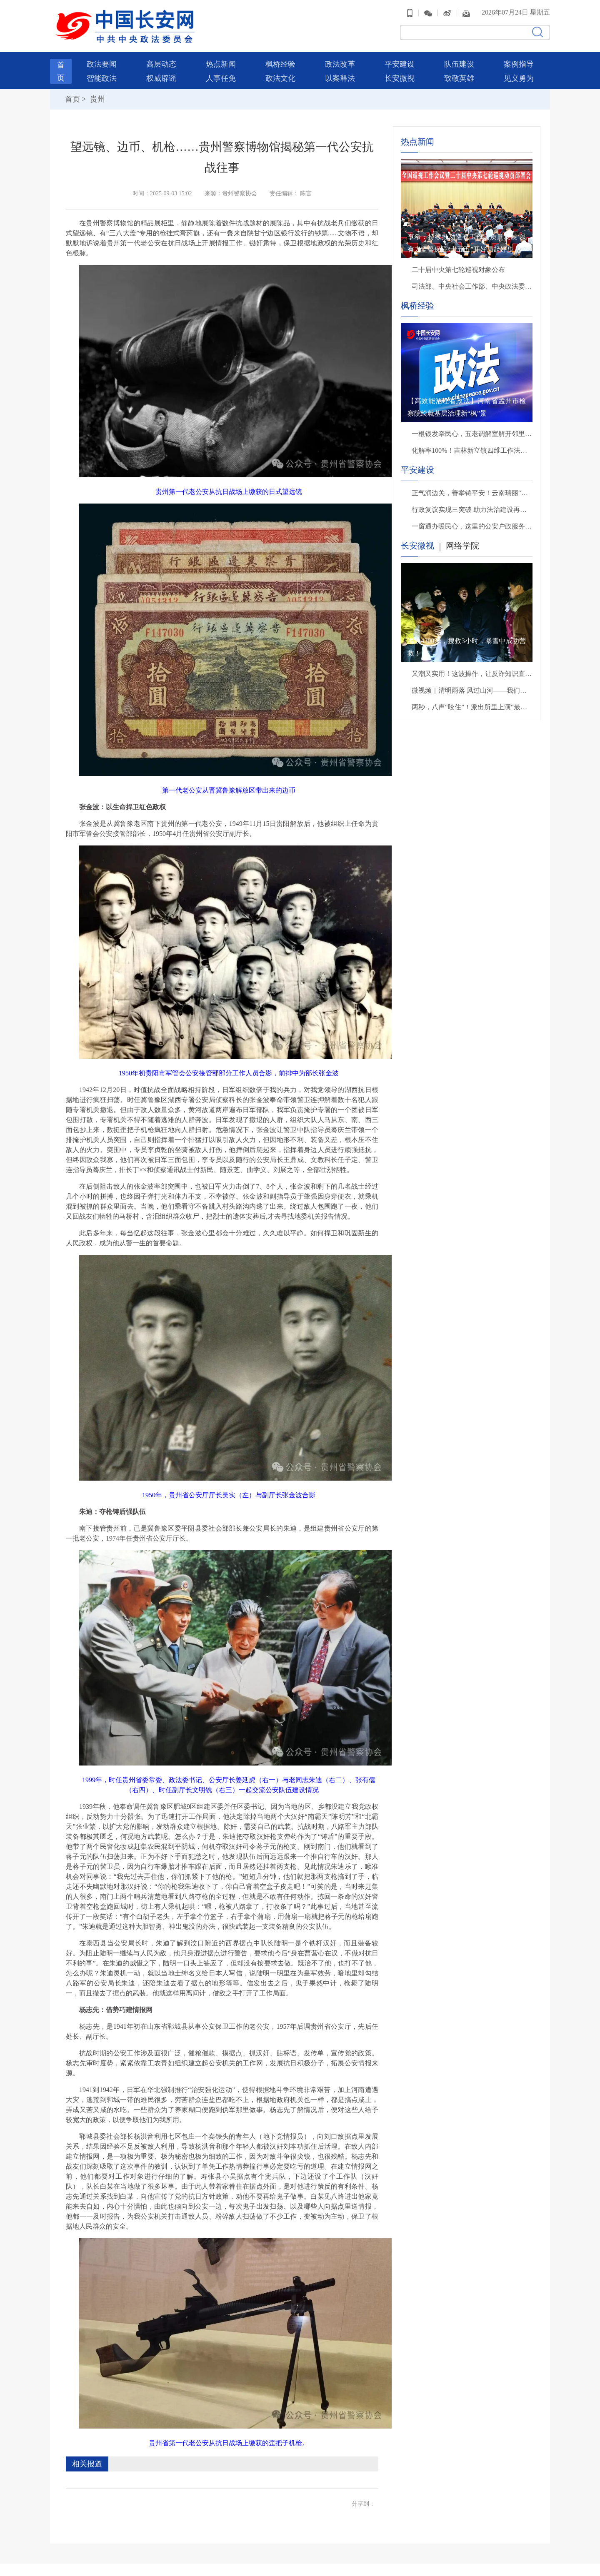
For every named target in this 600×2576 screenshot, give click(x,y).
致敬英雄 (459, 74)
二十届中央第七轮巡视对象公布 (458, 265)
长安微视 (400, 74)
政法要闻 (102, 60)
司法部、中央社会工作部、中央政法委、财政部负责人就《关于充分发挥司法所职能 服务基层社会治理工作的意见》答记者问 (472, 282)
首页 (72, 95)
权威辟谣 (161, 74)
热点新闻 (221, 60)
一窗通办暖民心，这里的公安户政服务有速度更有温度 (472, 522)
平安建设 (400, 60)
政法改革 (340, 60)
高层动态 (161, 60)
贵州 (96, 95)
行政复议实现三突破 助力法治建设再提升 (472, 505)
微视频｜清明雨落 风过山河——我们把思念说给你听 (472, 686)
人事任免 (221, 74)
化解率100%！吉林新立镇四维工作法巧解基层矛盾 (472, 446)
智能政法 (102, 74)
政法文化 (280, 74)
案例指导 (519, 60)
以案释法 (340, 74)
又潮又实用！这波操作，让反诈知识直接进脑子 (472, 669)
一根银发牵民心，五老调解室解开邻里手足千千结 (472, 429)
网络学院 (462, 541)
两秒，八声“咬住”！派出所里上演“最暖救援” (472, 702)
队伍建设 (459, 60)
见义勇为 (519, 74)
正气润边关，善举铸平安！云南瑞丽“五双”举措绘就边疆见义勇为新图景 (472, 488)
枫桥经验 (280, 60)
